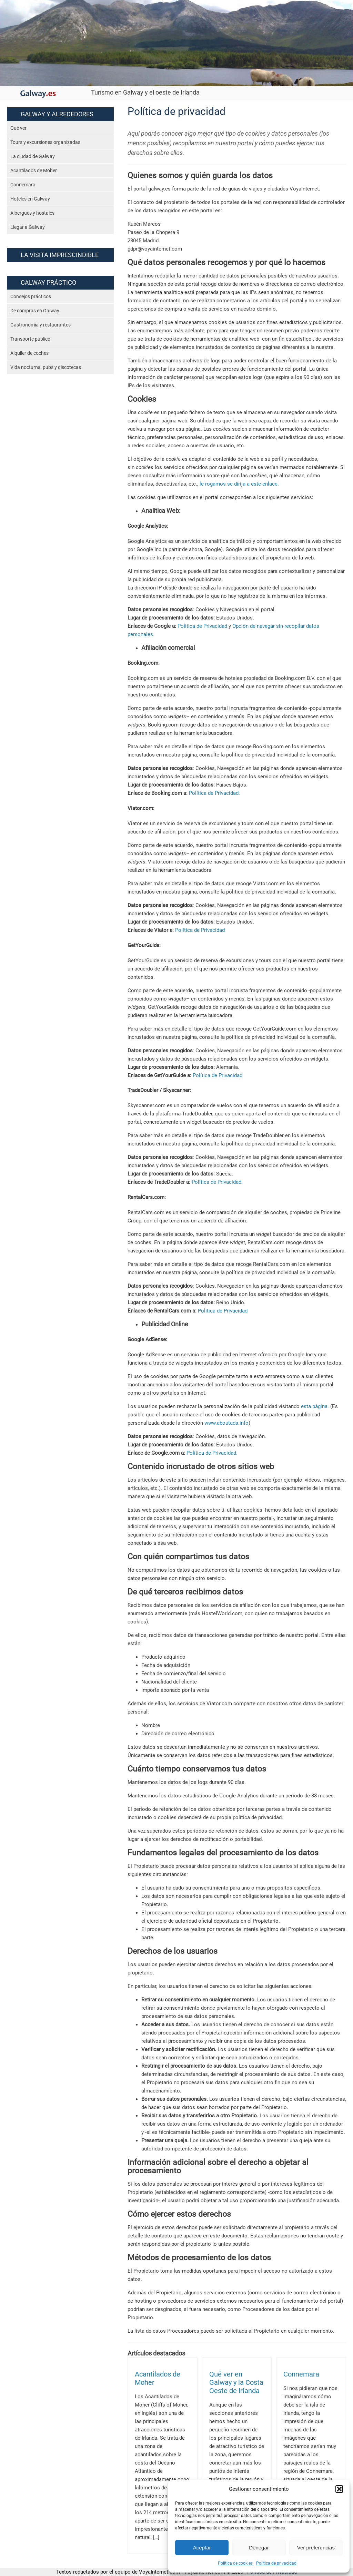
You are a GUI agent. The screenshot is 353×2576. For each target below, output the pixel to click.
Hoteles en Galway (30, 199)
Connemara (23, 184)
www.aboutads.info (226, 1423)
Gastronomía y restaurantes (40, 325)
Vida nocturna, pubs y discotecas (45, 367)
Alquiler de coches (29, 353)
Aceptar (202, 2547)
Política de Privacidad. (214, 793)
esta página (314, 1406)
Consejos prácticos (30, 296)
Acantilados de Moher (33, 170)
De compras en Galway (34, 310)
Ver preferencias (316, 2547)
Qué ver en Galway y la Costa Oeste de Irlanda (236, 2382)
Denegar (259, 2547)
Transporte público (30, 339)
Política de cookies (235, 2563)
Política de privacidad (276, 2563)
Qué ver (18, 128)
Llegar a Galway (27, 227)
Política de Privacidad (202, 626)
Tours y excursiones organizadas (45, 142)
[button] (339, 2489)
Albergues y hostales (32, 213)
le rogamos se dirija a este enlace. (239, 484)
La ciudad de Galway (32, 156)
